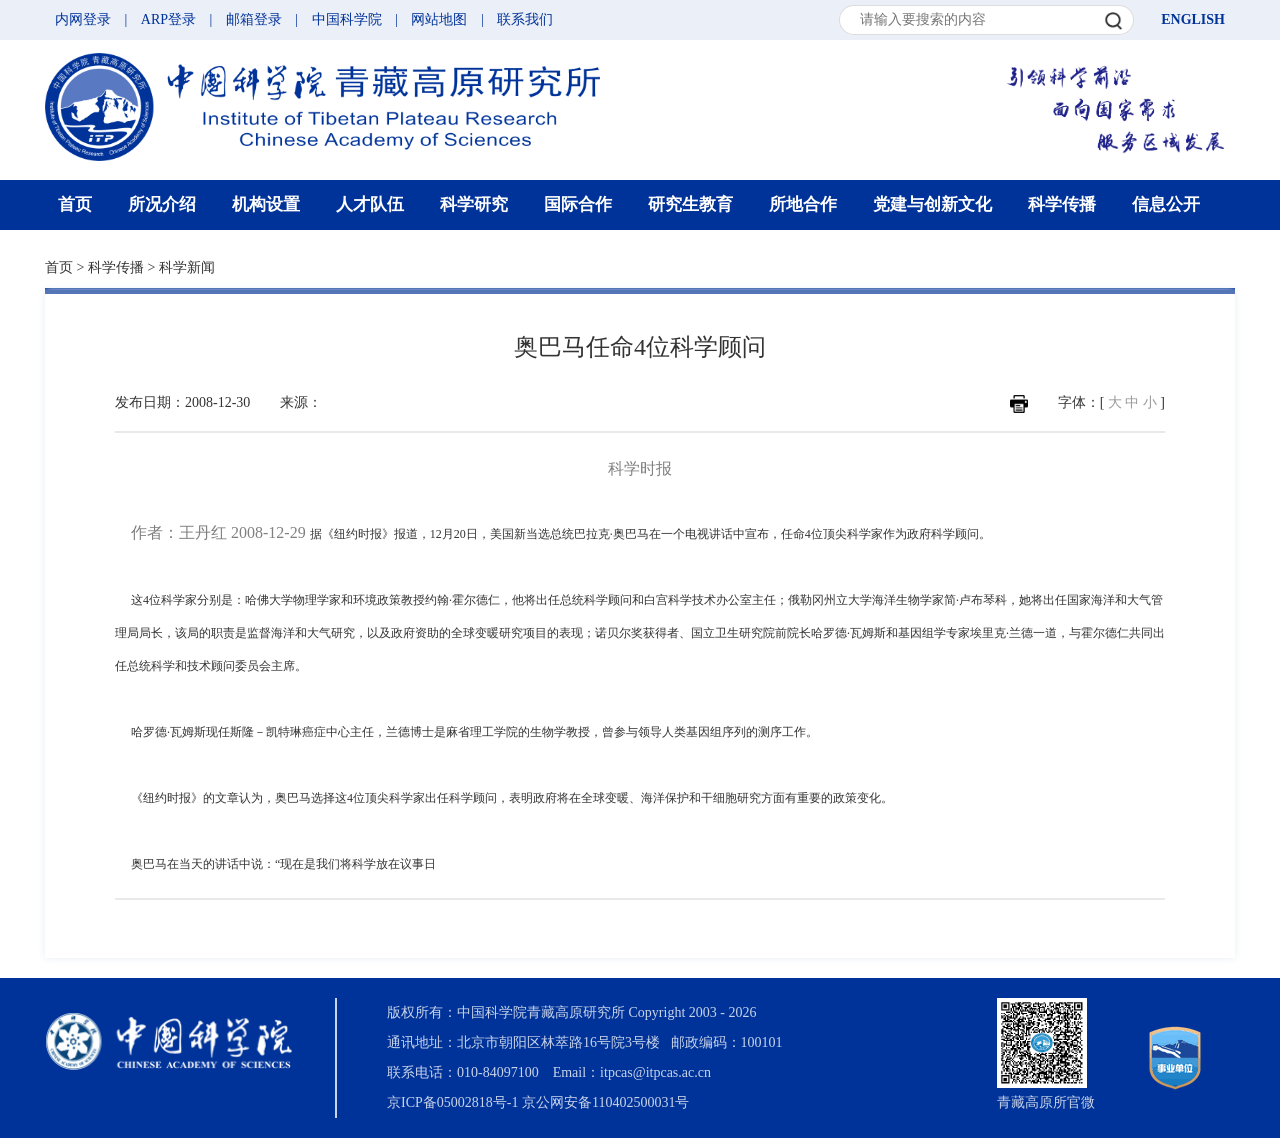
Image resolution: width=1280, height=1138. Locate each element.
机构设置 (266, 204)
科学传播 (1062, 204)
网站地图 (439, 19)
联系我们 (525, 19)
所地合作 (803, 204)
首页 (75, 204)
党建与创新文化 (932, 204)
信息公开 (1166, 204)
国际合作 (578, 204)
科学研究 (474, 204)
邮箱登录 (254, 19)
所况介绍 (162, 204)
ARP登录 (168, 19)
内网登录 (83, 19)
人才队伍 (370, 204)
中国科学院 (347, 19)
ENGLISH (1193, 19)
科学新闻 (187, 267)
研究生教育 (690, 204)
